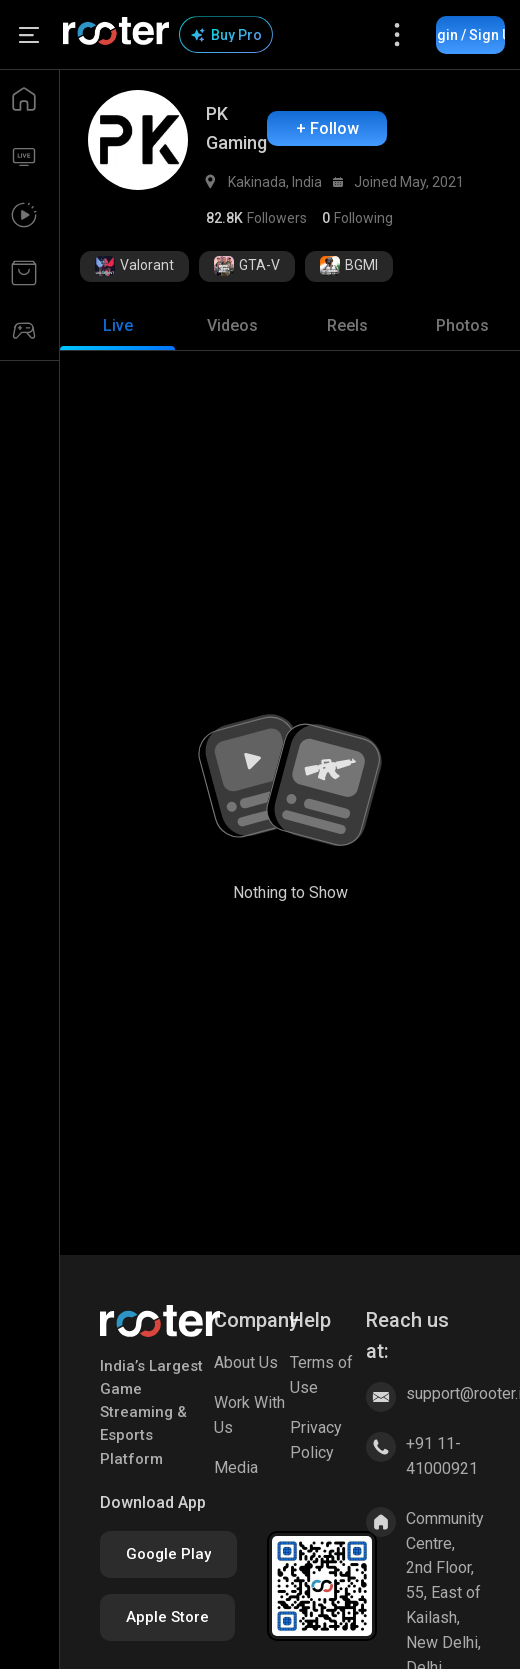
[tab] (117, 326)
